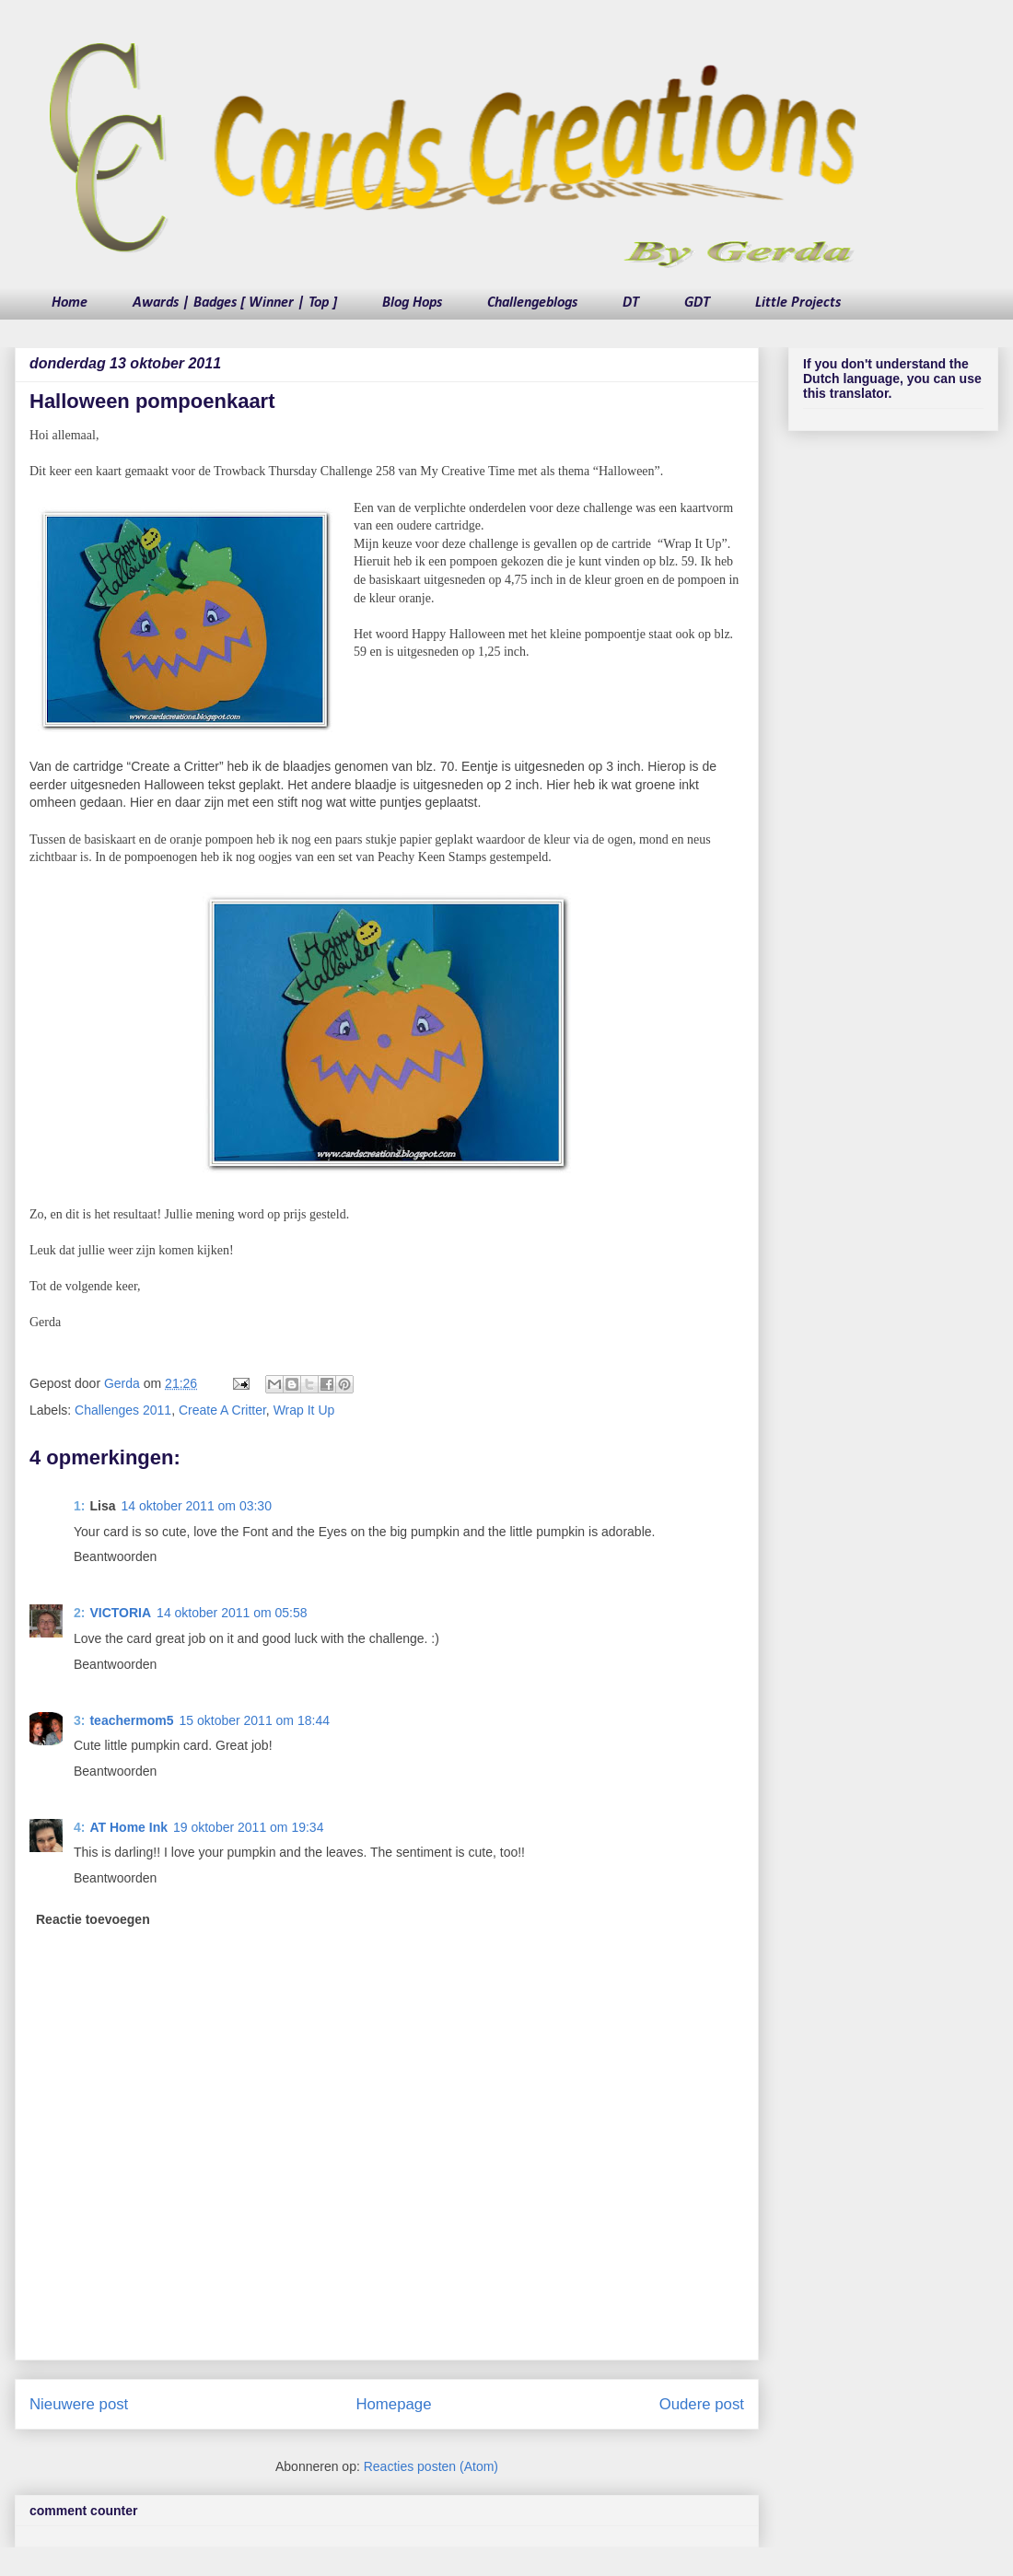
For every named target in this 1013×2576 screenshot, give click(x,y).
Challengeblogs (532, 303)
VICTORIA (120, 1612)
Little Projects (798, 303)
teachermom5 (131, 1720)
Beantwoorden (115, 1556)
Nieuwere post (78, 2404)
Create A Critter (222, 1410)
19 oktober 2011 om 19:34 (248, 1827)
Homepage (393, 2404)
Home (69, 303)
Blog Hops (412, 303)
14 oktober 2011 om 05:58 (232, 1612)
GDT (697, 303)
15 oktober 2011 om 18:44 (255, 1720)
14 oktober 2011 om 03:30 (196, 1505)
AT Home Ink (128, 1827)
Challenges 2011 (123, 1410)
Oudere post (701, 2404)
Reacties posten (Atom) (431, 2466)
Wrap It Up (304, 1410)
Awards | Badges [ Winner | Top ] (235, 303)
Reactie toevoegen (93, 1919)
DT (631, 303)
